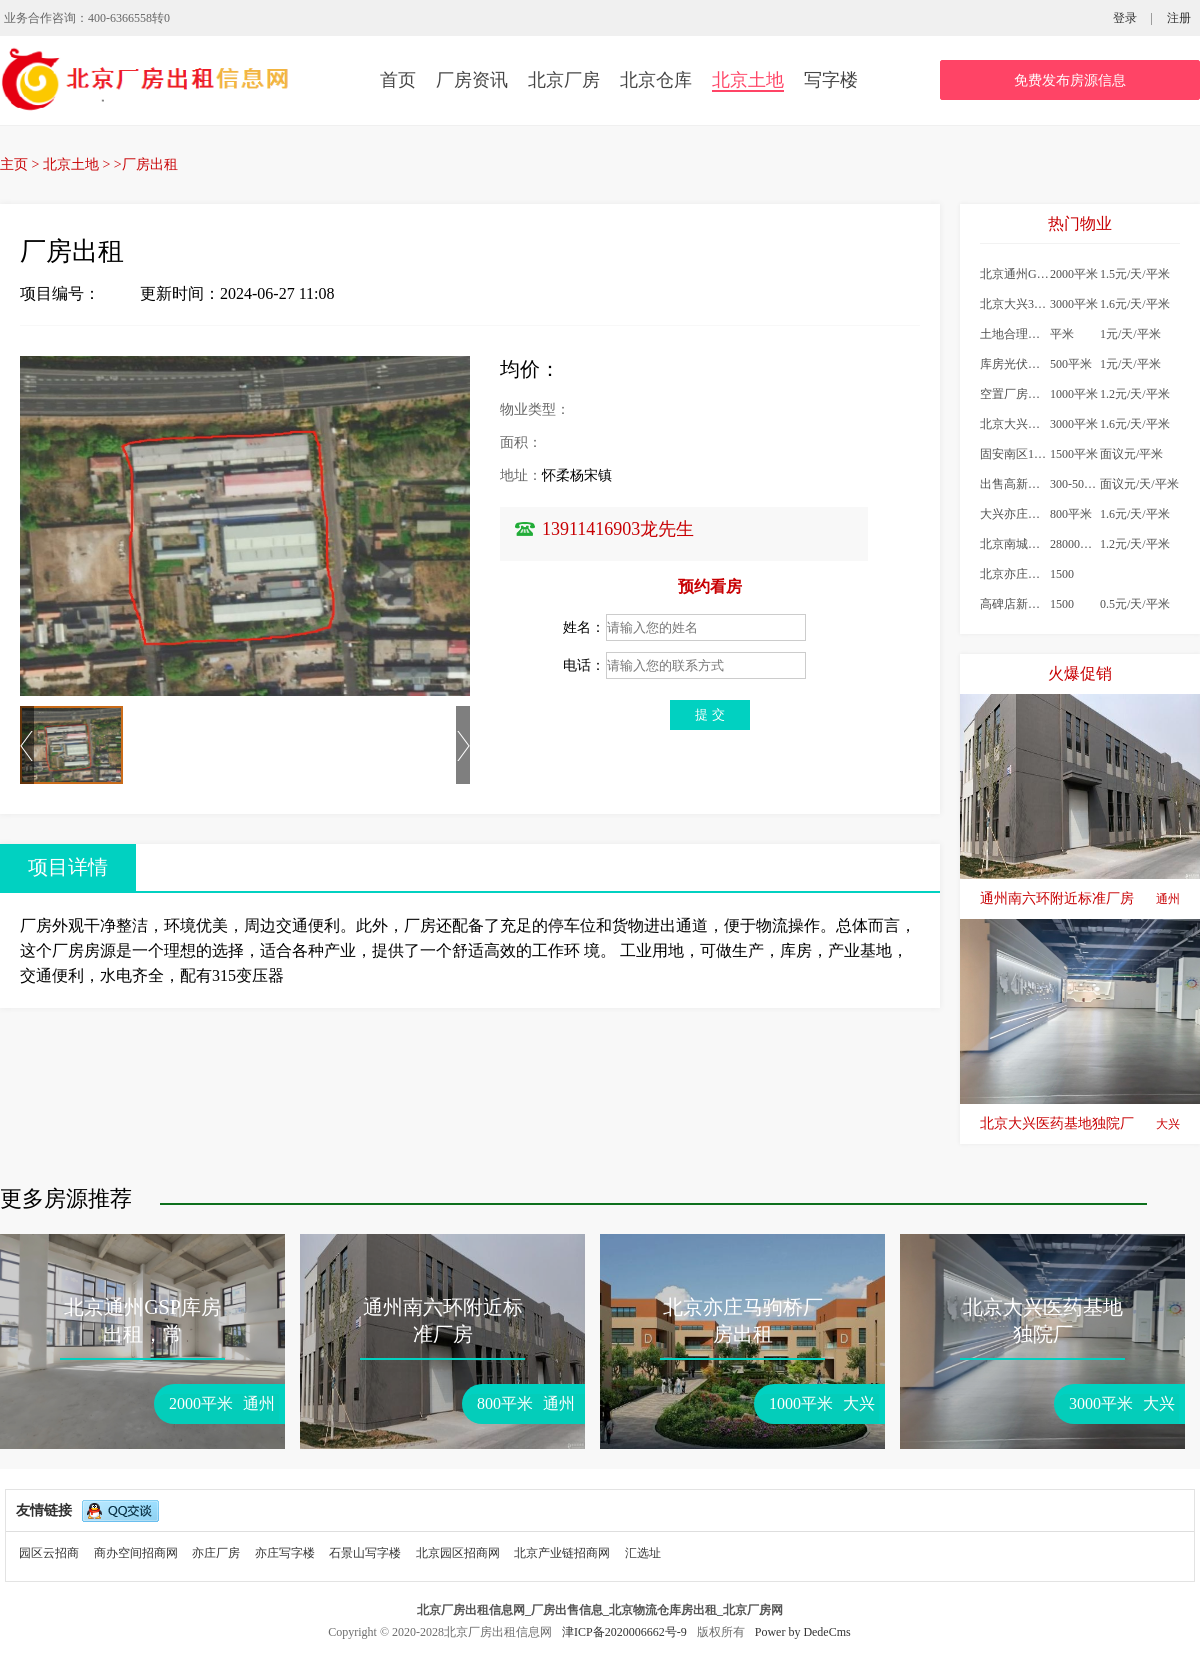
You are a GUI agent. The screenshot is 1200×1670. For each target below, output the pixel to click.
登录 (1125, 18)
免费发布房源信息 (1070, 80)
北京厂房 (564, 80)
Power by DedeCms (803, 1632)
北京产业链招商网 (562, 1553)
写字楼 (831, 80)
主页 (14, 164)
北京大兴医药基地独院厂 (1080, 1124)
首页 (398, 80)
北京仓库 (656, 80)
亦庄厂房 (216, 1553)
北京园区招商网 (458, 1553)
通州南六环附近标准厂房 (1080, 899)
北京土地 (748, 80)
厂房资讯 (472, 80)
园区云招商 (49, 1553)
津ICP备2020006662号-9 (626, 1632)
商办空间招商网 (136, 1553)
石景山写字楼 (365, 1553)
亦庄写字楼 (285, 1553)
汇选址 (643, 1553)
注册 (1179, 18)
